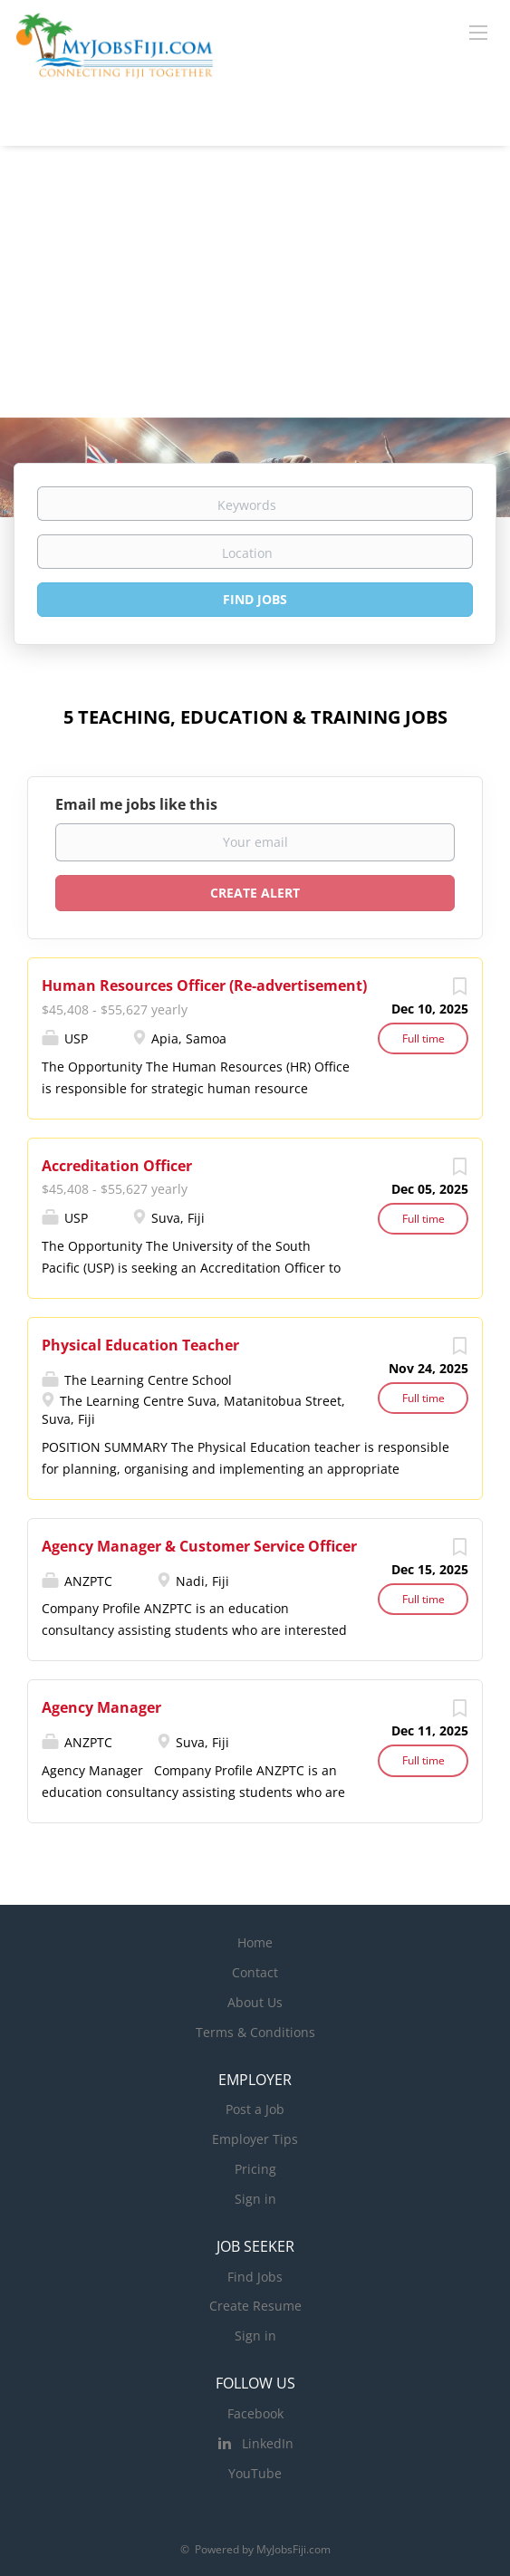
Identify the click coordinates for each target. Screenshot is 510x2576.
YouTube (255, 2473)
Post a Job (255, 2109)
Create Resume (255, 2305)
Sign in (255, 2198)
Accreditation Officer (117, 1166)
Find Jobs (255, 599)
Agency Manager (101, 1707)
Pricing (255, 2168)
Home (255, 1942)
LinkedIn (267, 2443)
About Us (255, 2002)
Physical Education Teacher (140, 1345)
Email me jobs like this (136, 804)
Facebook (255, 2413)
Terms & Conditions (255, 2032)
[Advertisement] (255, 282)
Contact (255, 1972)
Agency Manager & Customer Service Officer (199, 1546)
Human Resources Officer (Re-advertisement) (204, 985)
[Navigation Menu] (478, 31)
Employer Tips (255, 2139)
